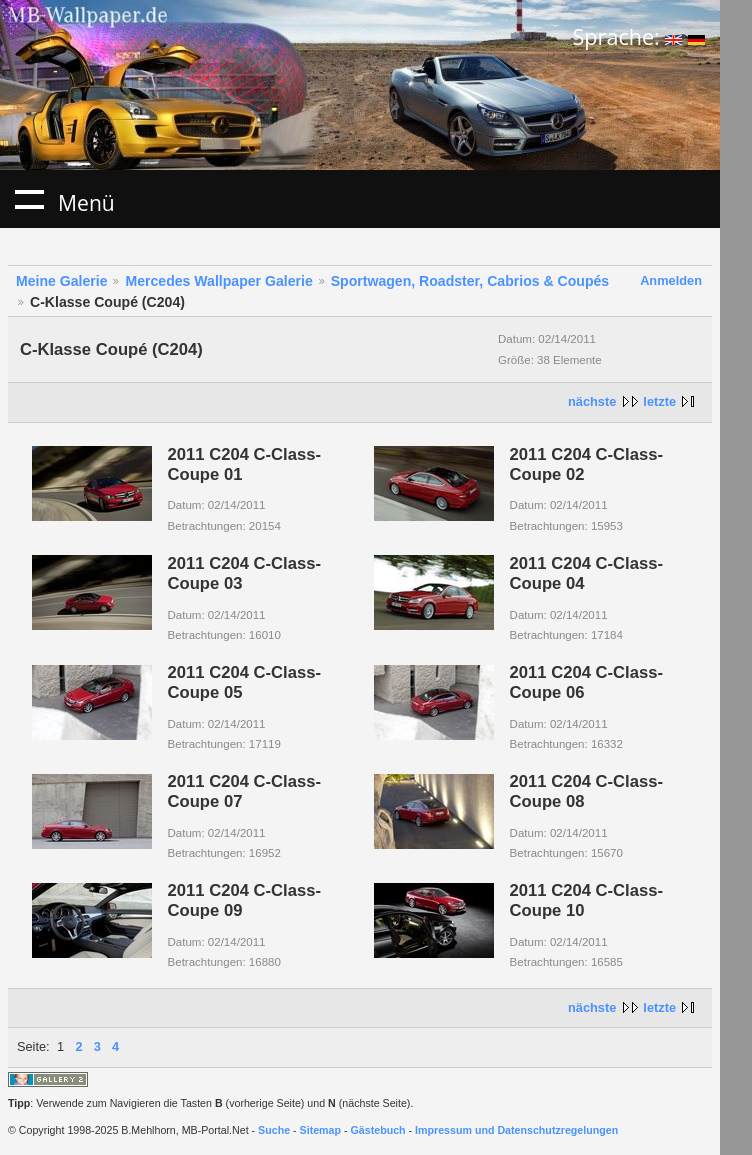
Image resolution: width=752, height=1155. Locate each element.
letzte (659, 401)
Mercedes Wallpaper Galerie (218, 281)
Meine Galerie (62, 281)
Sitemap (320, 1130)
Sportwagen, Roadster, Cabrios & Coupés (470, 281)
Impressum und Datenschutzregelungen (516, 1130)
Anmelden (671, 280)
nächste (592, 401)
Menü (29, 199)
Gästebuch (378, 1130)
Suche (274, 1130)
